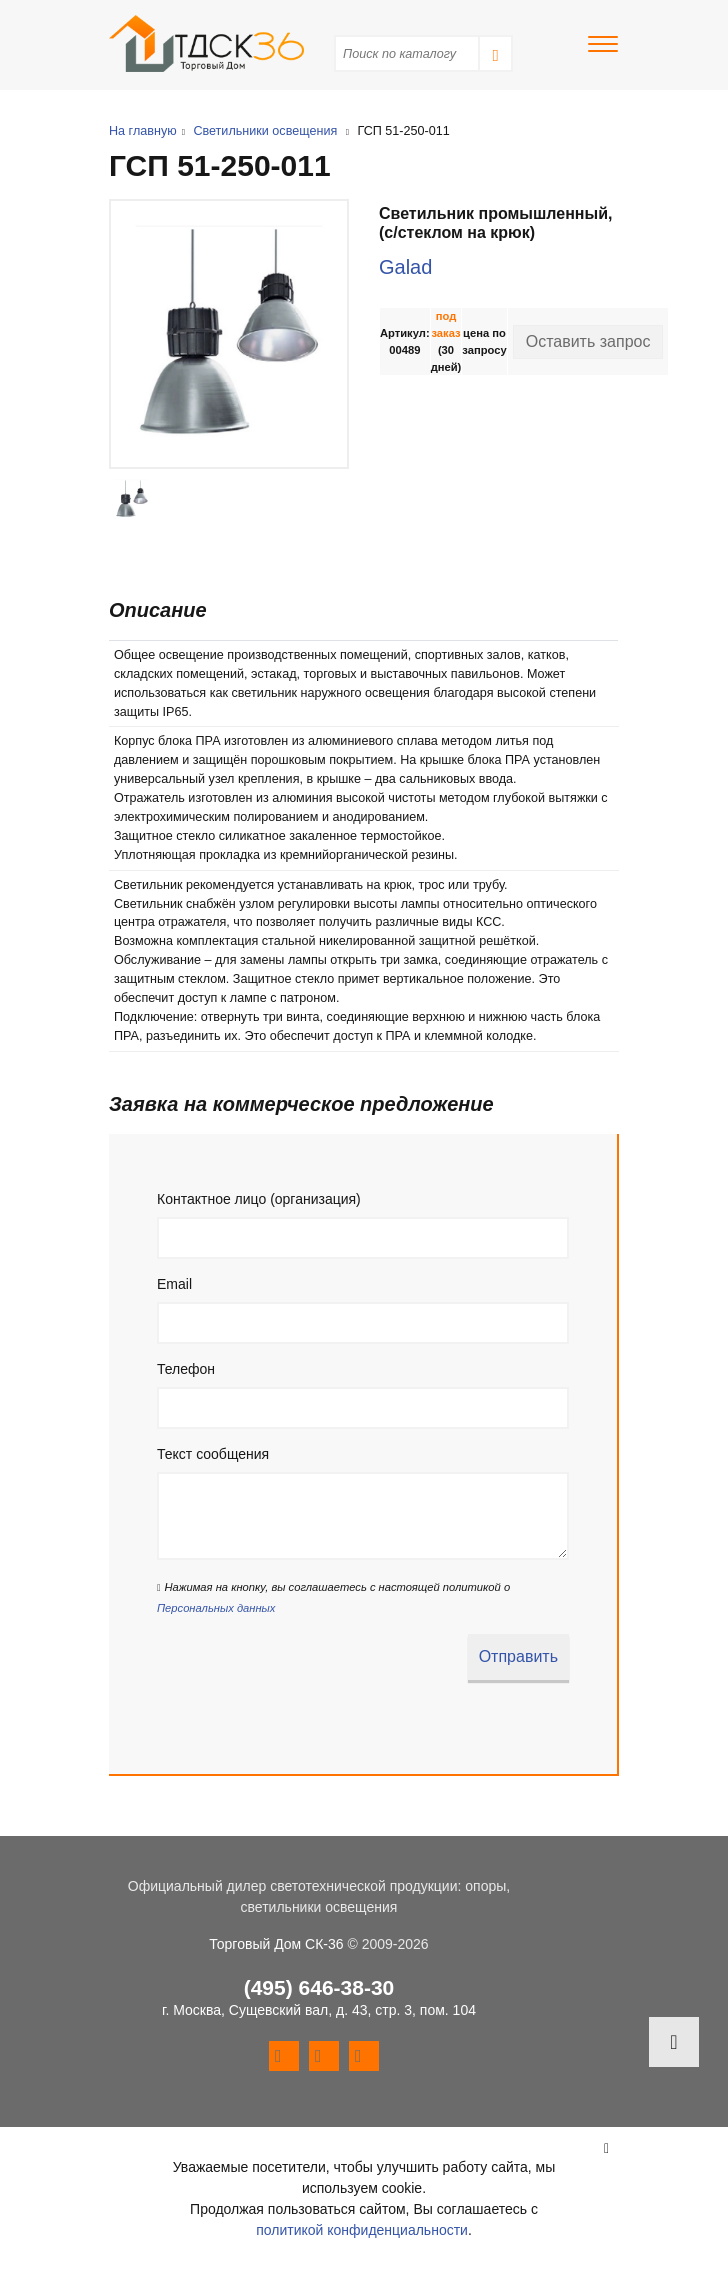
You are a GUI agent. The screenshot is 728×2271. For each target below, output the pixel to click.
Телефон (186, 1369)
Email (174, 1284)
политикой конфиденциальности (362, 2230)
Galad (405, 267)
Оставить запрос (588, 341)
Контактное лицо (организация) (259, 1199)
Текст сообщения (213, 1454)
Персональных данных (216, 1608)
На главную (143, 131)
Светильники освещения (265, 131)
